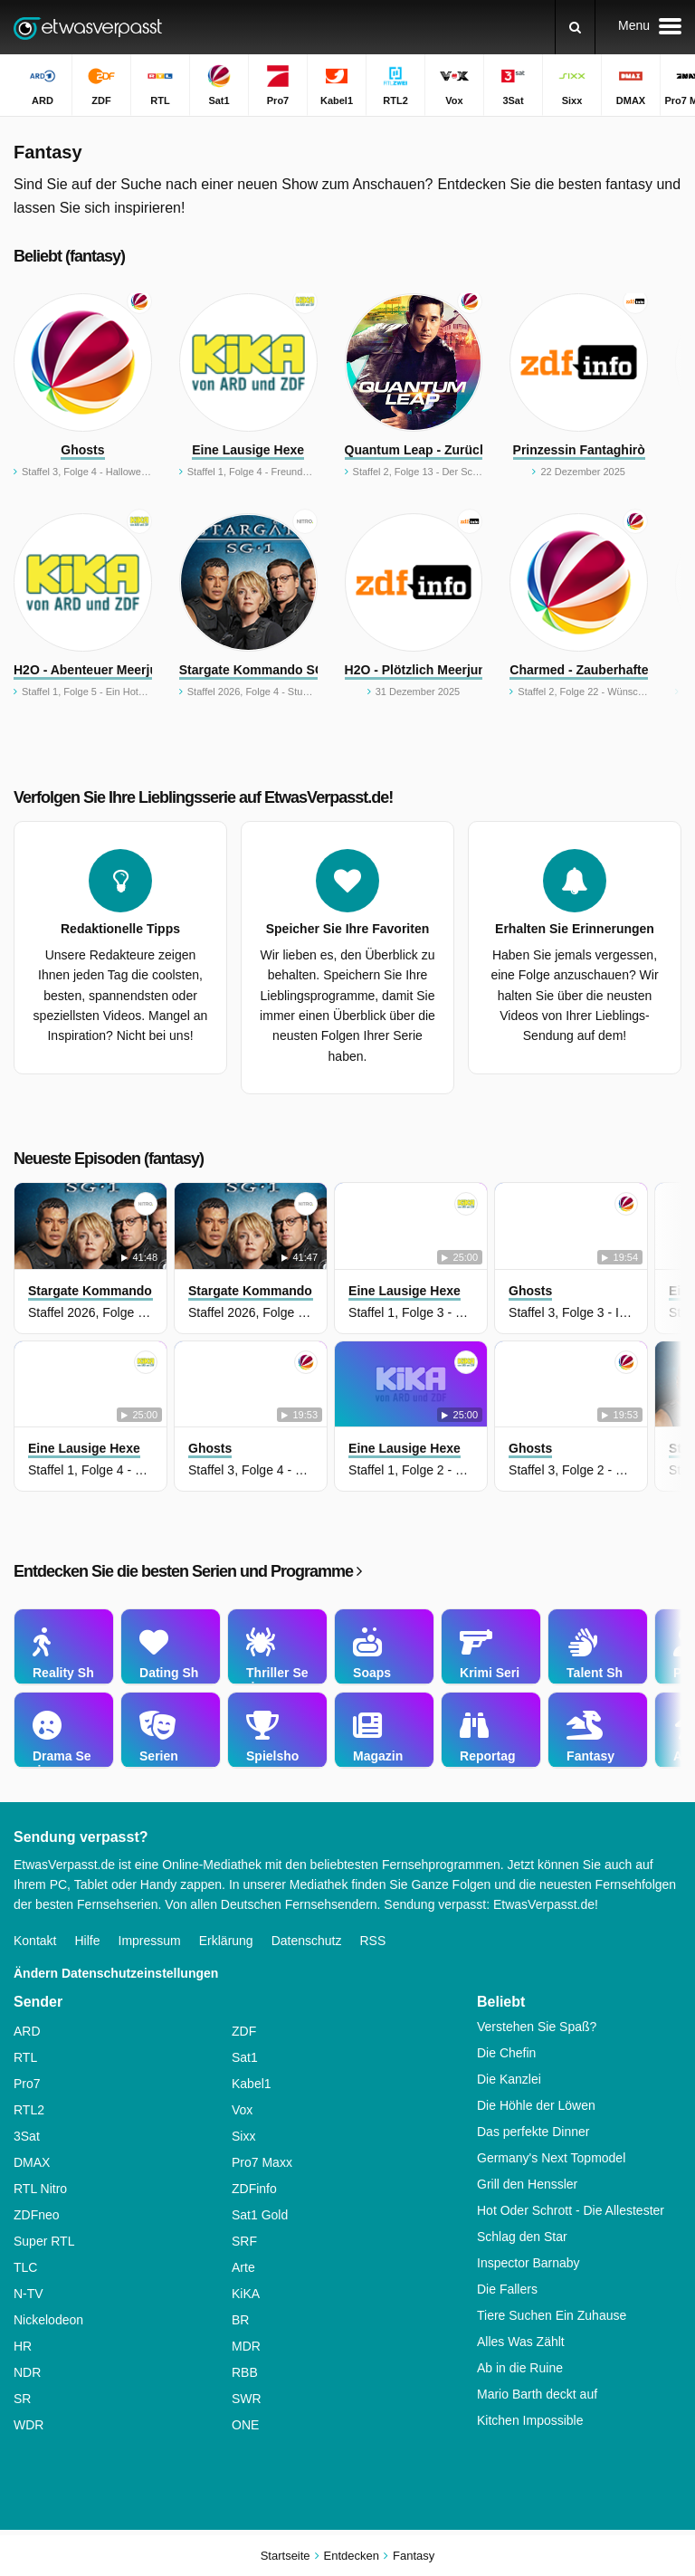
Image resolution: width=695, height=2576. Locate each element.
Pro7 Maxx (262, 2162)
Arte (243, 2267)
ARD (27, 2031)
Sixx (243, 2136)
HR (23, 2346)
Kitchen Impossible (530, 2420)
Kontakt (35, 1940)
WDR (28, 2425)
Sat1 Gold (260, 2215)
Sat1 (245, 2057)
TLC (25, 2267)
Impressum (150, 1940)
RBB (245, 2372)
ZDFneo (37, 2215)
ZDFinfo (254, 2188)
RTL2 (29, 2110)
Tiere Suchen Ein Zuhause (551, 2315)
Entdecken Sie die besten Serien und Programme (187, 1571)
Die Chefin (506, 2053)
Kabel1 (251, 2083)
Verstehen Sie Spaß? (536, 2026)
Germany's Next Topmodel (551, 2158)
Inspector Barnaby (528, 2263)
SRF (244, 2241)
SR (22, 2398)
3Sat (27, 2136)
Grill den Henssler (527, 2184)
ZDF (244, 2031)
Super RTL (44, 2241)
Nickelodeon (48, 2320)
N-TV (28, 2293)
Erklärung (226, 1940)
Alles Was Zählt (521, 2341)
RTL (25, 2057)
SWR (247, 2398)
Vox (242, 2110)
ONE (245, 2425)
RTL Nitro (40, 2188)
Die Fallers (507, 2289)
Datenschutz (306, 1940)
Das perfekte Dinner (533, 2131)
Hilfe (87, 1940)
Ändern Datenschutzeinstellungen (116, 1973)
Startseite (285, 2555)
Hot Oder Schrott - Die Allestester (570, 2210)
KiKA (246, 2293)
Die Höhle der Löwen (536, 2105)
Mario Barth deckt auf (537, 2394)
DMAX (32, 2162)
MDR (246, 2346)
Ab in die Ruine (520, 2368)
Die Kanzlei (509, 2079)
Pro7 (27, 2083)
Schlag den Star (522, 2236)
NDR (27, 2372)
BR (240, 2320)
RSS (372, 1940)
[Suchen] (575, 27)
